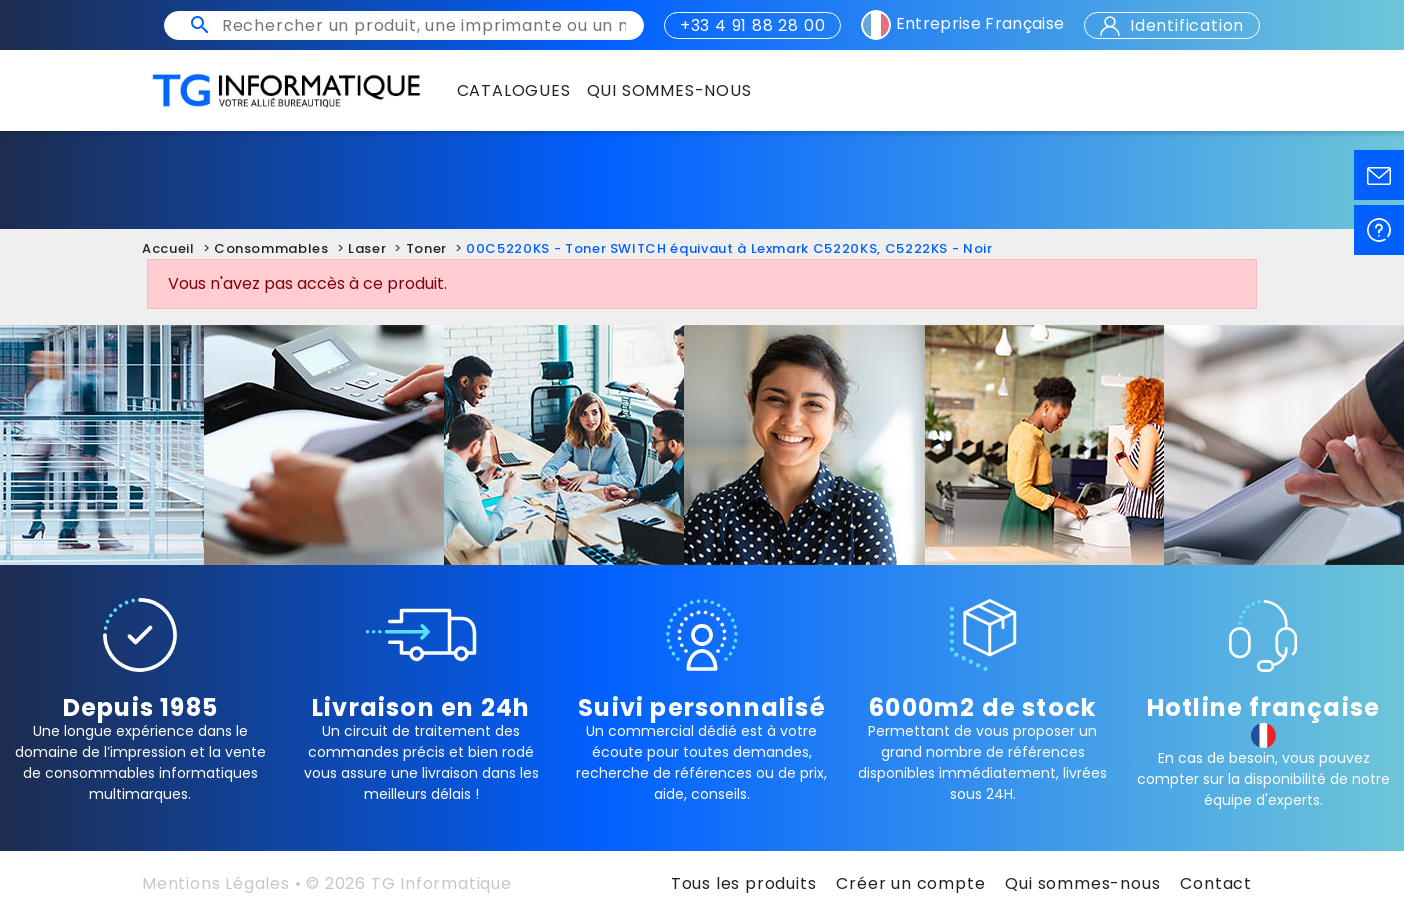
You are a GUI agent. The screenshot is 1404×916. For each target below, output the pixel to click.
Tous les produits (744, 883)
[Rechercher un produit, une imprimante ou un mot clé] (424, 25)
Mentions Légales (216, 883)
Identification (1172, 25)
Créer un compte (910, 883)
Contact (1216, 883)
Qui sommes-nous (1082, 883)
